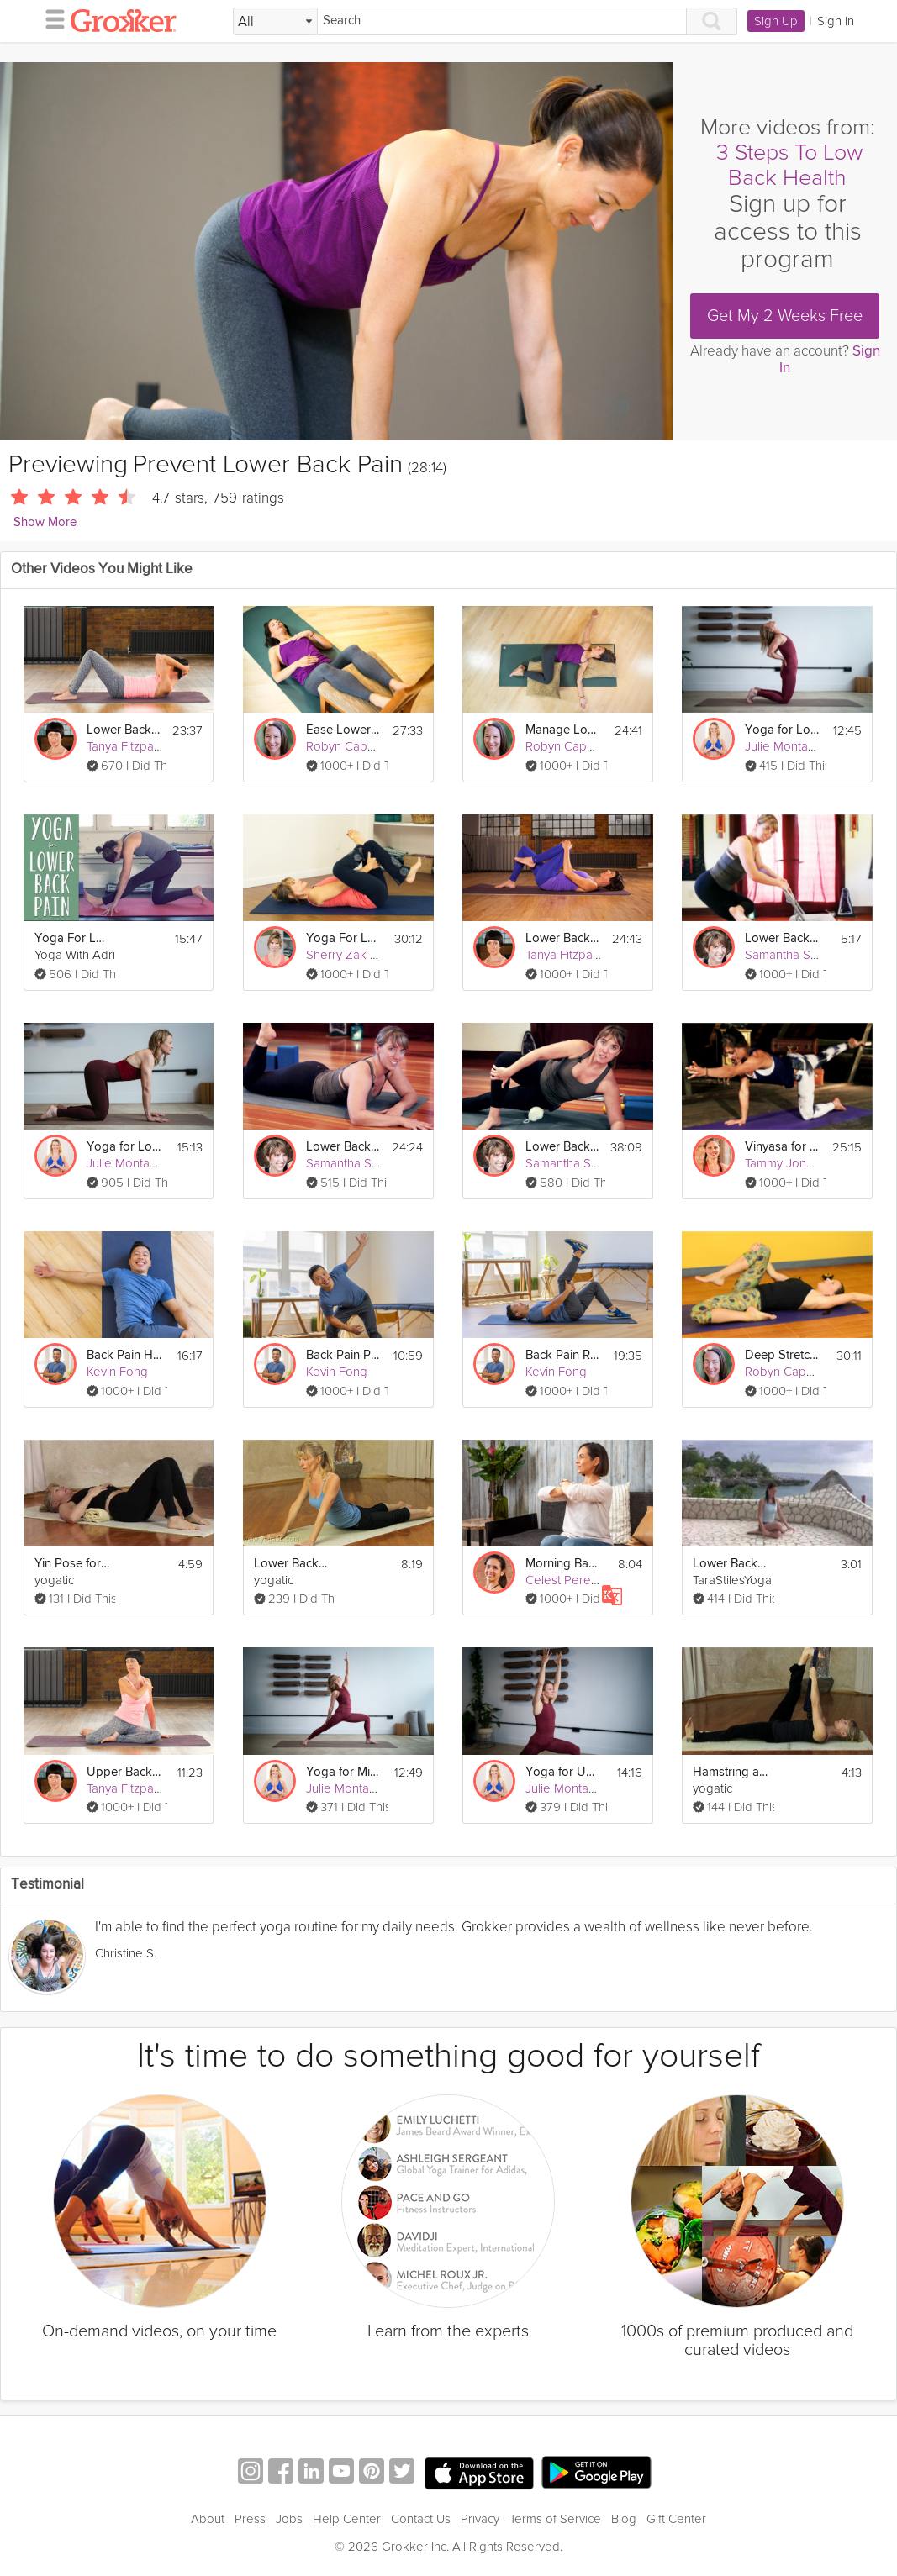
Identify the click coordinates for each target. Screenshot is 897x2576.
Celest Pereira (564, 1580)
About (207, 2518)
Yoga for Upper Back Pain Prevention (563, 1772)
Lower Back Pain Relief (563, 938)
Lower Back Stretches (731, 1563)
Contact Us (421, 2518)
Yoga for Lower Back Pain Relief (125, 1146)
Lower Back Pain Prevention (125, 730)
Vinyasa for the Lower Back (783, 1146)
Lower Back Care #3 (562, 1146)
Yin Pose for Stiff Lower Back (72, 1563)
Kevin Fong (117, 1371)
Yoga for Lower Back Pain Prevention (783, 730)
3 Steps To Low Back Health (789, 165)
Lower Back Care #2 (344, 1146)
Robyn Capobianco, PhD (373, 746)
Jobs (289, 2518)
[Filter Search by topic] (275, 21)
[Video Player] (336, 251)
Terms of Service (555, 2518)
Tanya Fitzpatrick (132, 746)
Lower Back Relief (292, 1563)
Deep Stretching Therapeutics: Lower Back (783, 1355)
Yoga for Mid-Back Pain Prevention (344, 1772)
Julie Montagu (783, 746)
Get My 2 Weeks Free (785, 316)
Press (250, 2518)
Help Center (347, 2518)
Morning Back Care (563, 1563)
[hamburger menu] (50, 18)
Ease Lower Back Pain (344, 730)
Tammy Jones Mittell (800, 1163)
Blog (623, 2518)
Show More (45, 522)
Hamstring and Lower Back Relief (731, 1772)
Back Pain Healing (125, 1355)
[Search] (502, 21)
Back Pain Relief (563, 1355)
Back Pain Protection (344, 1355)
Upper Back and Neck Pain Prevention (125, 1772)
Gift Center (676, 2518)
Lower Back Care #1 (783, 938)
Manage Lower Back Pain (563, 730)
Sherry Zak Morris (355, 954)
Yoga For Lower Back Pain (72, 938)
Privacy (480, 2518)
